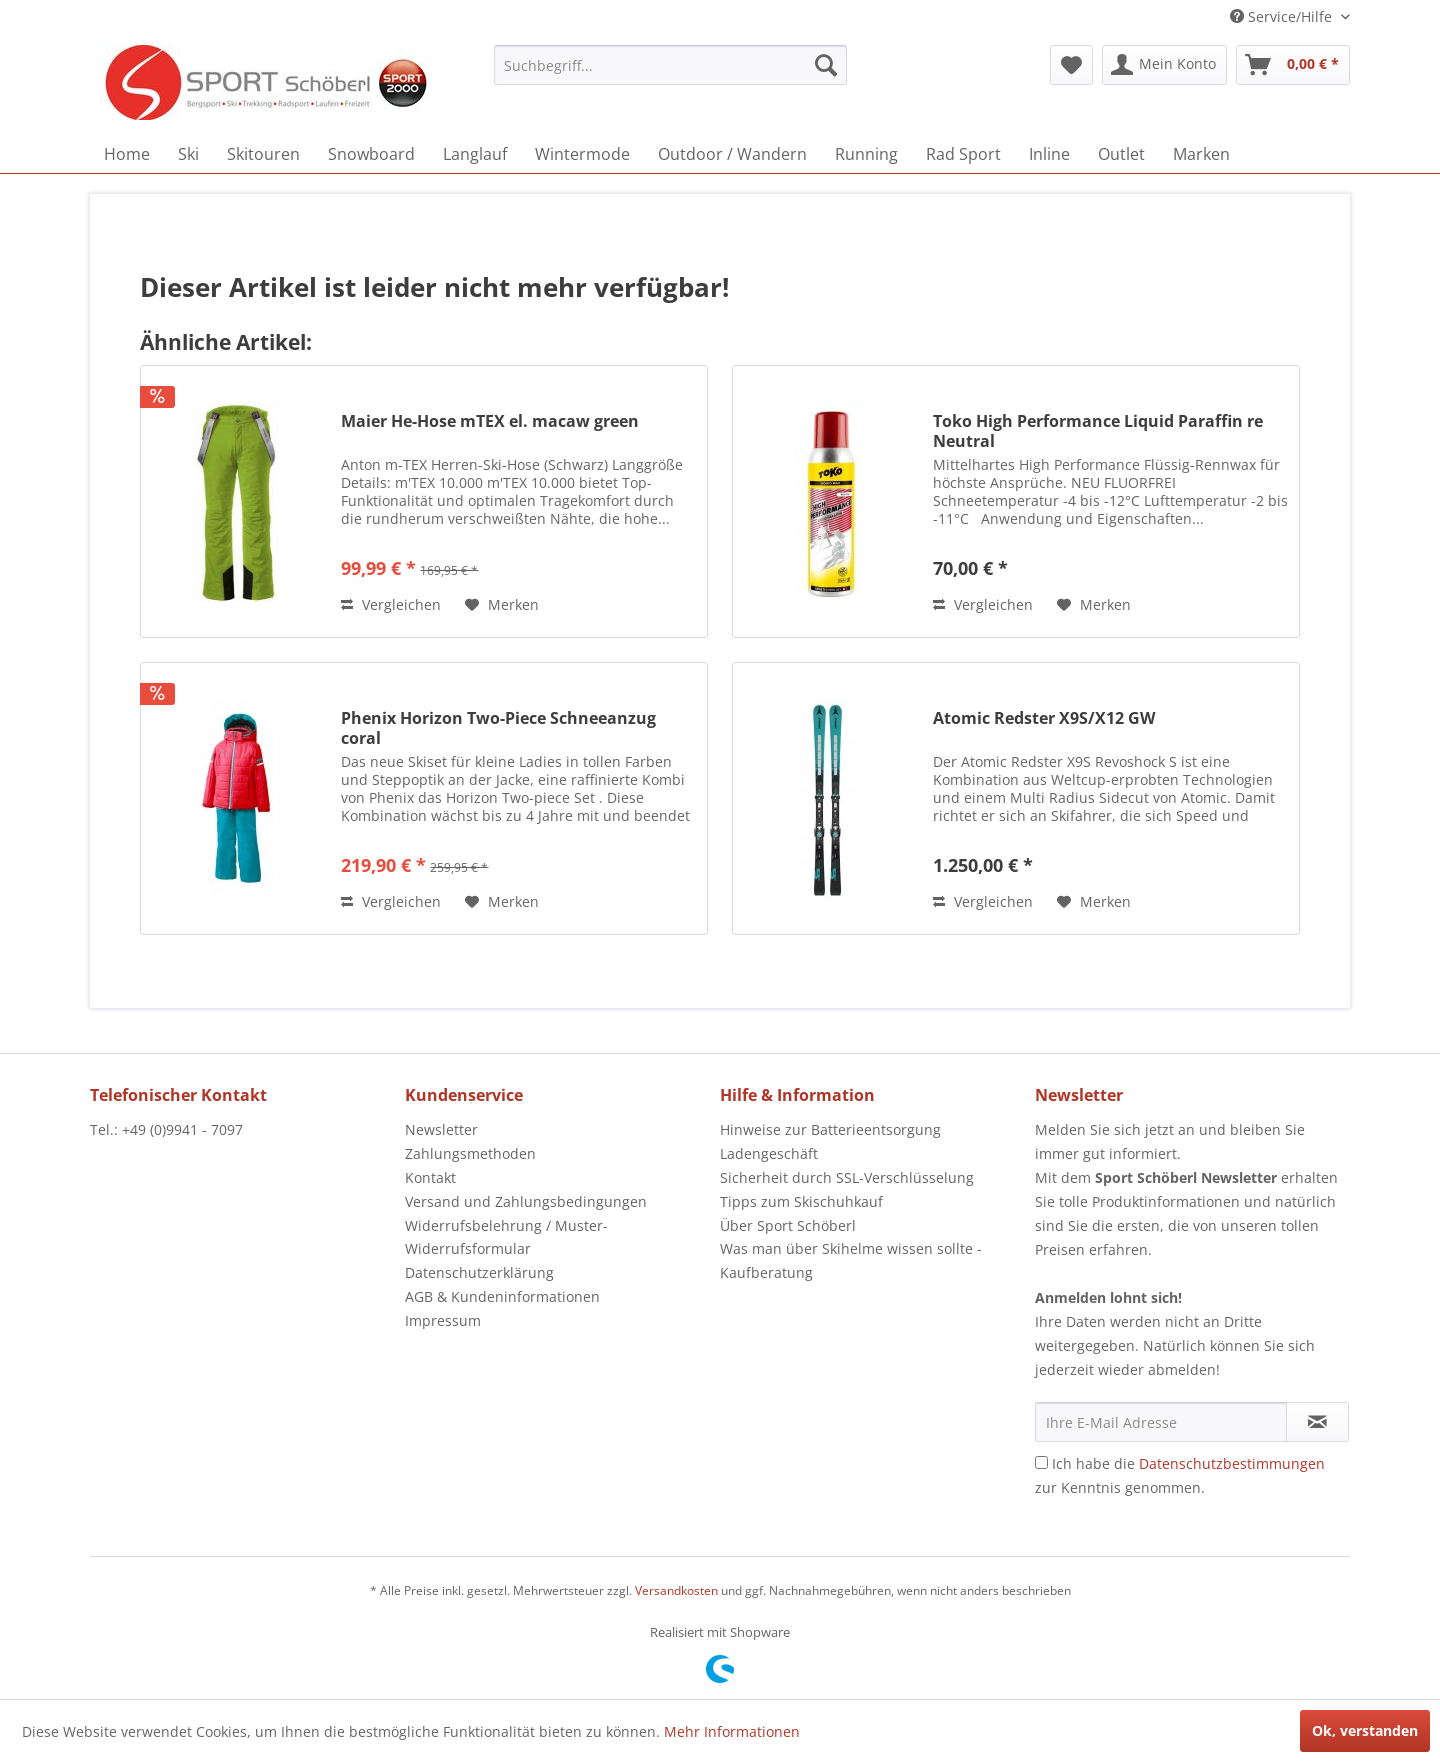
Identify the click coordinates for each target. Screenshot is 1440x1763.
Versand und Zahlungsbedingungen (526, 1201)
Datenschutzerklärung (479, 1272)
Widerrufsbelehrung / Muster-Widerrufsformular (506, 1237)
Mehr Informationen (732, 1731)
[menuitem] (670, 65)
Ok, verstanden (1365, 1730)
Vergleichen (391, 604)
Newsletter (441, 1129)
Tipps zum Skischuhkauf (801, 1201)
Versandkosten (676, 1590)
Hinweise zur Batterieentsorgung (830, 1129)
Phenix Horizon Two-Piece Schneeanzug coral (498, 728)
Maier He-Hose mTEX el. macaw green (490, 421)
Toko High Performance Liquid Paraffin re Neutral (1098, 431)
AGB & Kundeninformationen (502, 1296)
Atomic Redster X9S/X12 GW (1044, 718)
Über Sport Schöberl (788, 1225)
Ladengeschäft (769, 1153)
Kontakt (430, 1177)
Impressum (443, 1320)
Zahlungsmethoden (470, 1153)
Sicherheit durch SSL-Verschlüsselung (847, 1177)
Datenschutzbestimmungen (1232, 1463)
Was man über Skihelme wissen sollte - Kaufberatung (851, 1260)
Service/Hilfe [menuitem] (1283, 16)
